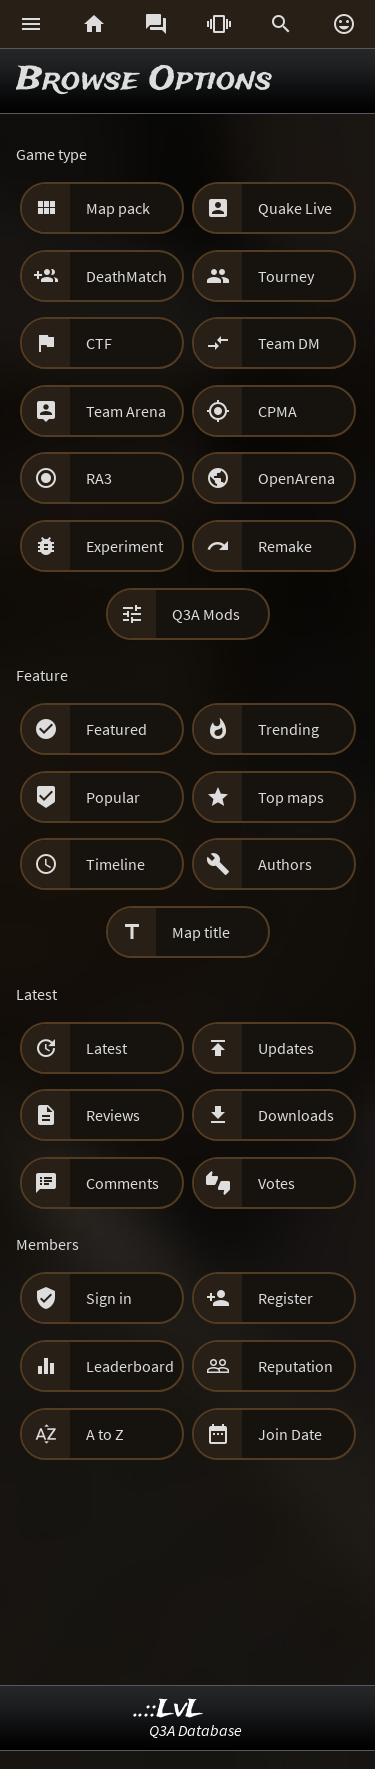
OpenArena (296, 478)
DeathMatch (126, 276)
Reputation (295, 1366)
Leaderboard (130, 1366)
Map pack (118, 208)
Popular (113, 797)
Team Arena (126, 411)
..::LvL (168, 1709)
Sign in (109, 1298)
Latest (106, 1048)
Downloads (296, 1115)
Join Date (290, 1434)
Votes (276, 1183)
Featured (116, 729)
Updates (286, 1048)
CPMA (277, 411)
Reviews (113, 1115)
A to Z (105, 1434)
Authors (285, 864)
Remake (285, 546)
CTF (99, 343)
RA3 (99, 478)
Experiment (124, 546)
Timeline (115, 864)
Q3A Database (195, 1730)
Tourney (286, 276)
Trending (288, 729)
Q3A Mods (206, 614)
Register (285, 1298)
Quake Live (295, 208)
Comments (122, 1183)
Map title (201, 932)
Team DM (289, 343)
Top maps (291, 797)
